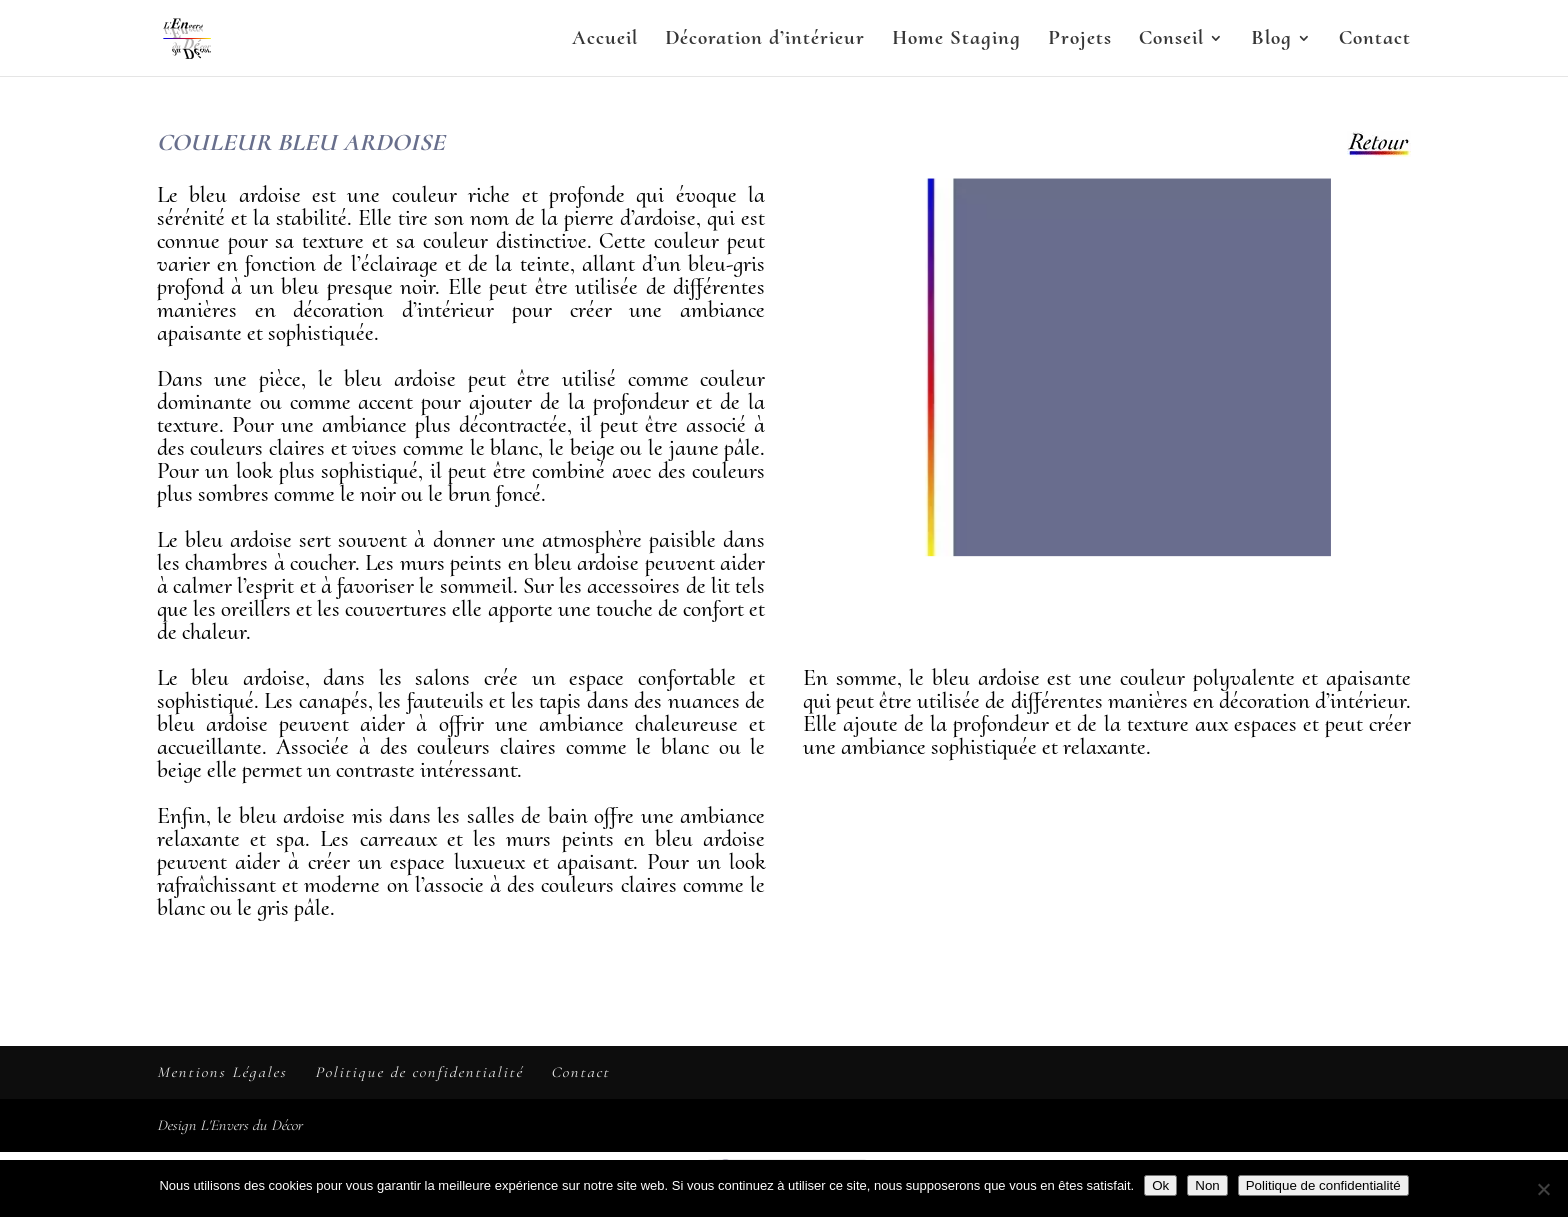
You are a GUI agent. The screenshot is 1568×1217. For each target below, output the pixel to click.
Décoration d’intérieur (765, 40)
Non (1207, 1185)
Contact (1375, 40)
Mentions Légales (222, 1072)
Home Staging (956, 40)
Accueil (605, 40)
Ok (1160, 1185)
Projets (1080, 40)
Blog (1271, 40)
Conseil (1171, 40)
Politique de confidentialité (419, 1072)
